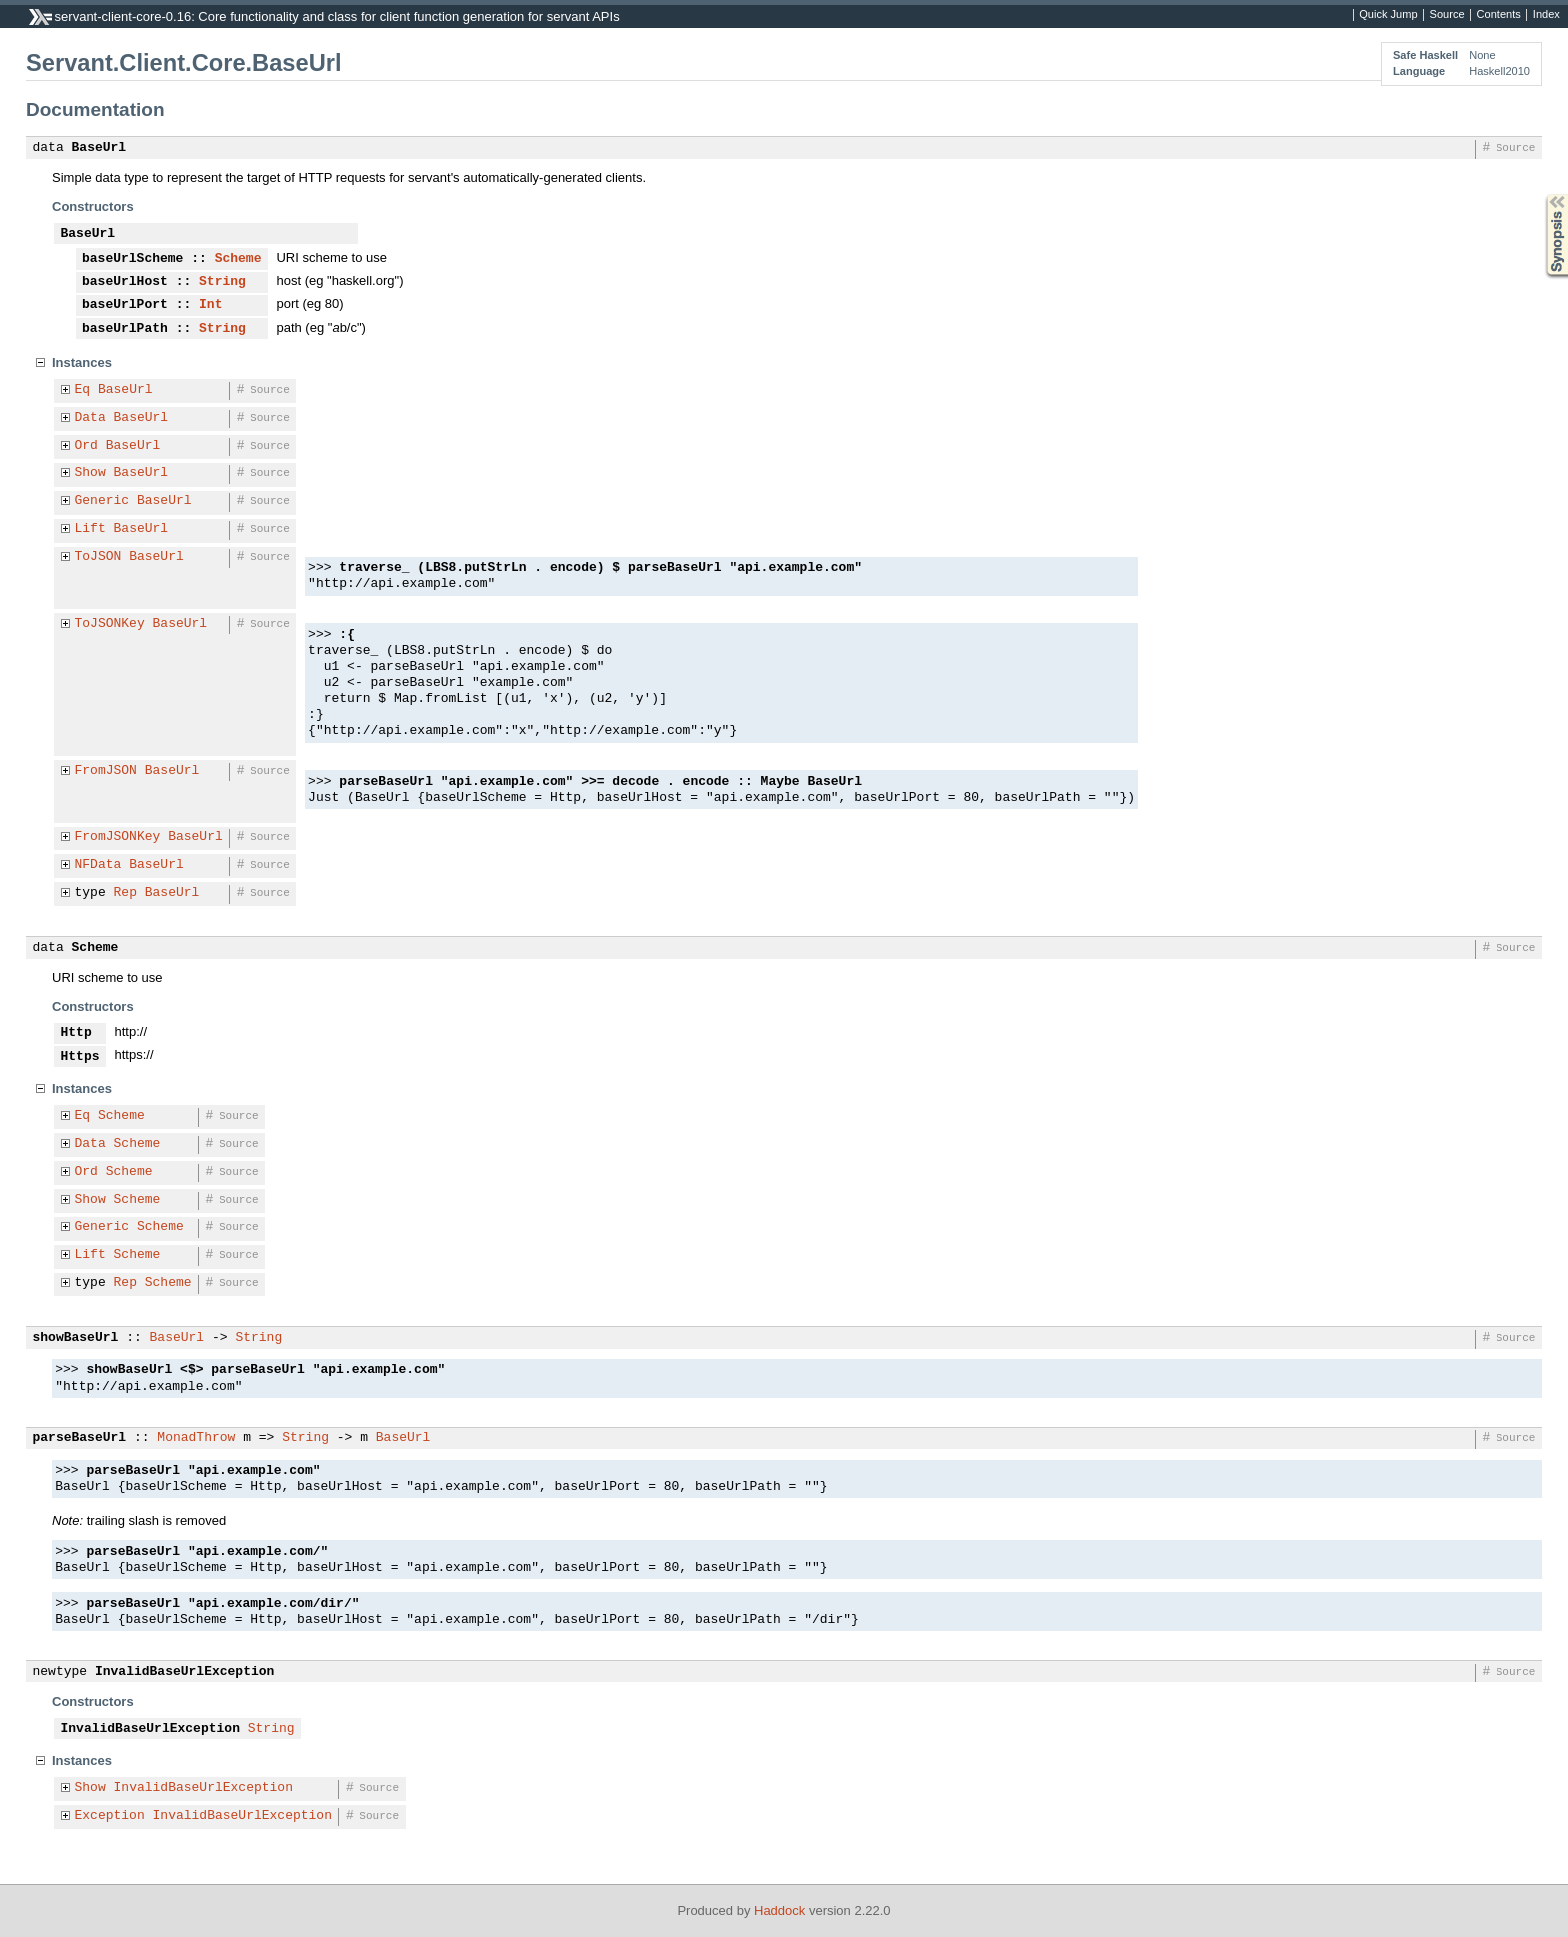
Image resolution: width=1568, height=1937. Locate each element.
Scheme (238, 259)
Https (80, 1057)
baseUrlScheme (132, 259)
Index (1546, 15)
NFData (98, 865)
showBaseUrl (76, 1338)
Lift (90, 529)
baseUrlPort (125, 305)
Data (90, 418)
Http (76, 1033)
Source (1447, 15)
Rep (125, 893)
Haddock (779, 1910)
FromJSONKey (118, 837)
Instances (82, 362)
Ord (86, 446)
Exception (110, 1816)
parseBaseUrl (80, 1438)
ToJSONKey (110, 624)
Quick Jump (1388, 15)
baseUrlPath (125, 329)
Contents (1499, 15)
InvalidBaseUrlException (184, 1672)
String (222, 282)
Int (210, 305)
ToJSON (98, 557)
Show (90, 473)
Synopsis (1541, 194)
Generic (102, 501)
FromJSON (106, 771)
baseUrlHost (125, 282)
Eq (83, 390)
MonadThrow (196, 1438)
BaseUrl (99, 148)
